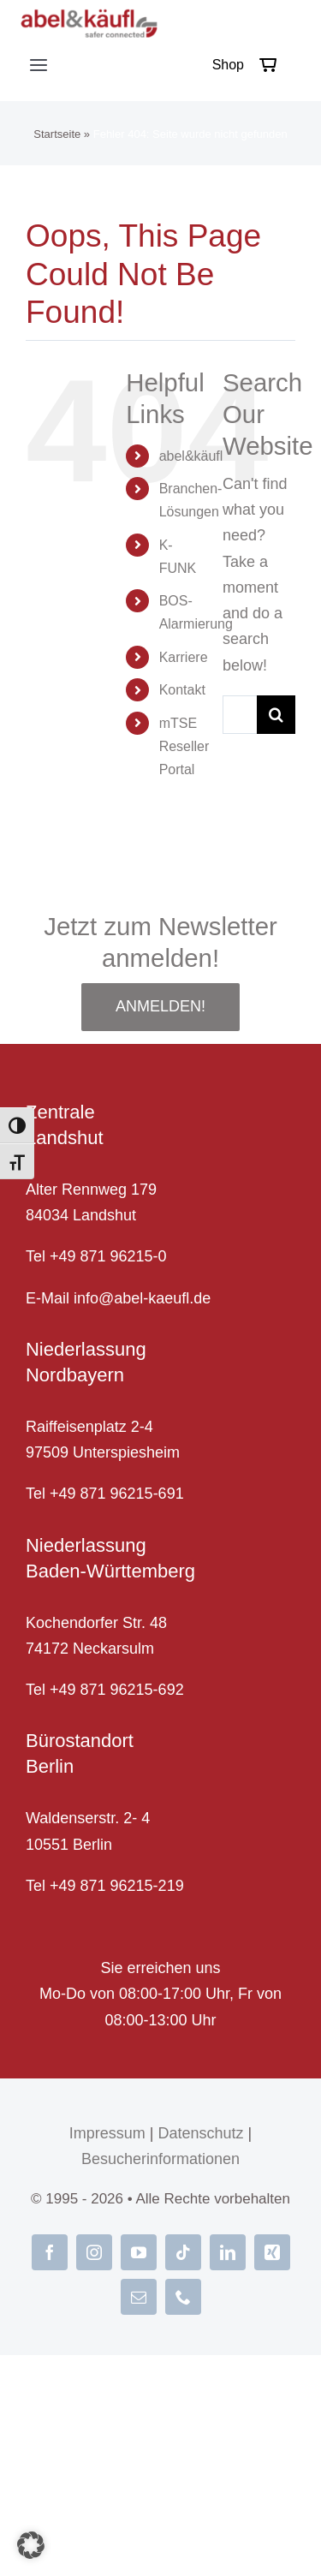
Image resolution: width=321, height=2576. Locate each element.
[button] (31, 2545)
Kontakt (182, 690)
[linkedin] (228, 2252)
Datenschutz (200, 2133)
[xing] (272, 2252)
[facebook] (50, 2252)
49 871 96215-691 (121, 1493)
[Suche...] (240, 714)
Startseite (56, 134)
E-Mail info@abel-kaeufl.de (118, 1298)
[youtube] (139, 2252)
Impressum (107, 2133)
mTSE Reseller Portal (184, 746)
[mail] (139, 2297)
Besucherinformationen (160, 2159)
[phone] (183, 2297)
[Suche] (276, 714)
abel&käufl (191, 456)
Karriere (183, 657)
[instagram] (94, 2252)
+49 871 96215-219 (117, 1885)
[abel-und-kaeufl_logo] (89, 16)
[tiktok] (183, 2252)
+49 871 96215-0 (108, 1256)
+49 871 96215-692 (117, 1689)
